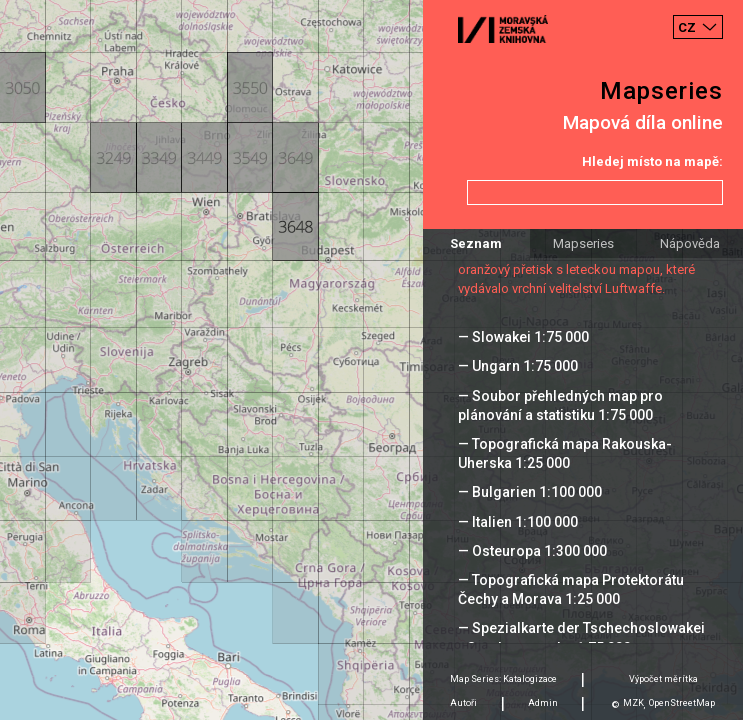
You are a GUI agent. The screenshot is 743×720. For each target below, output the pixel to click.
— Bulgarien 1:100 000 (530, 492)
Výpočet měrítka (663, 679)
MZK (633, 703)
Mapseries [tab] (583, 243)
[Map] (371, 360)
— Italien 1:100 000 (518, 522)
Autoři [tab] (463, 703)
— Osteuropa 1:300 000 (532, 551)
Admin (543, 703)
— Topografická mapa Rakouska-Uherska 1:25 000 (565, 453)
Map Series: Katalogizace (503, 679)
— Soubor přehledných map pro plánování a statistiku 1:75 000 (560, 405)
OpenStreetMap (682, 703)
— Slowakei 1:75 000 (523, 337)
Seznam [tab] (476, 243)
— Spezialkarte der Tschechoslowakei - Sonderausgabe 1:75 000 (581, 637)
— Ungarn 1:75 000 (518, 366)
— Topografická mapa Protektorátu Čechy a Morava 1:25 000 (571, 589)
